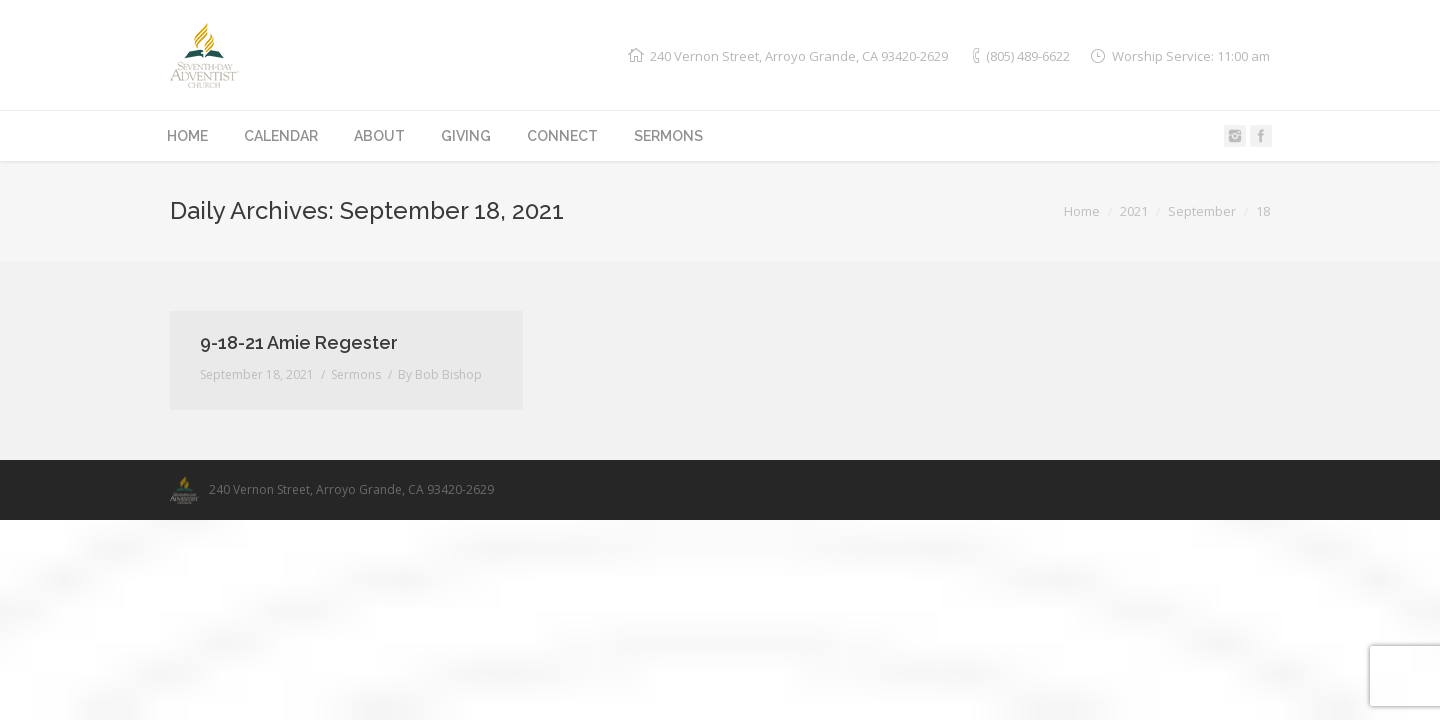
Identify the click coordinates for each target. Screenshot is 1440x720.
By (440, 374)
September (1202, 211)
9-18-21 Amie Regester (299, 342)
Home (1082, 211)
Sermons (356, 374)
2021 (1134, 211)
